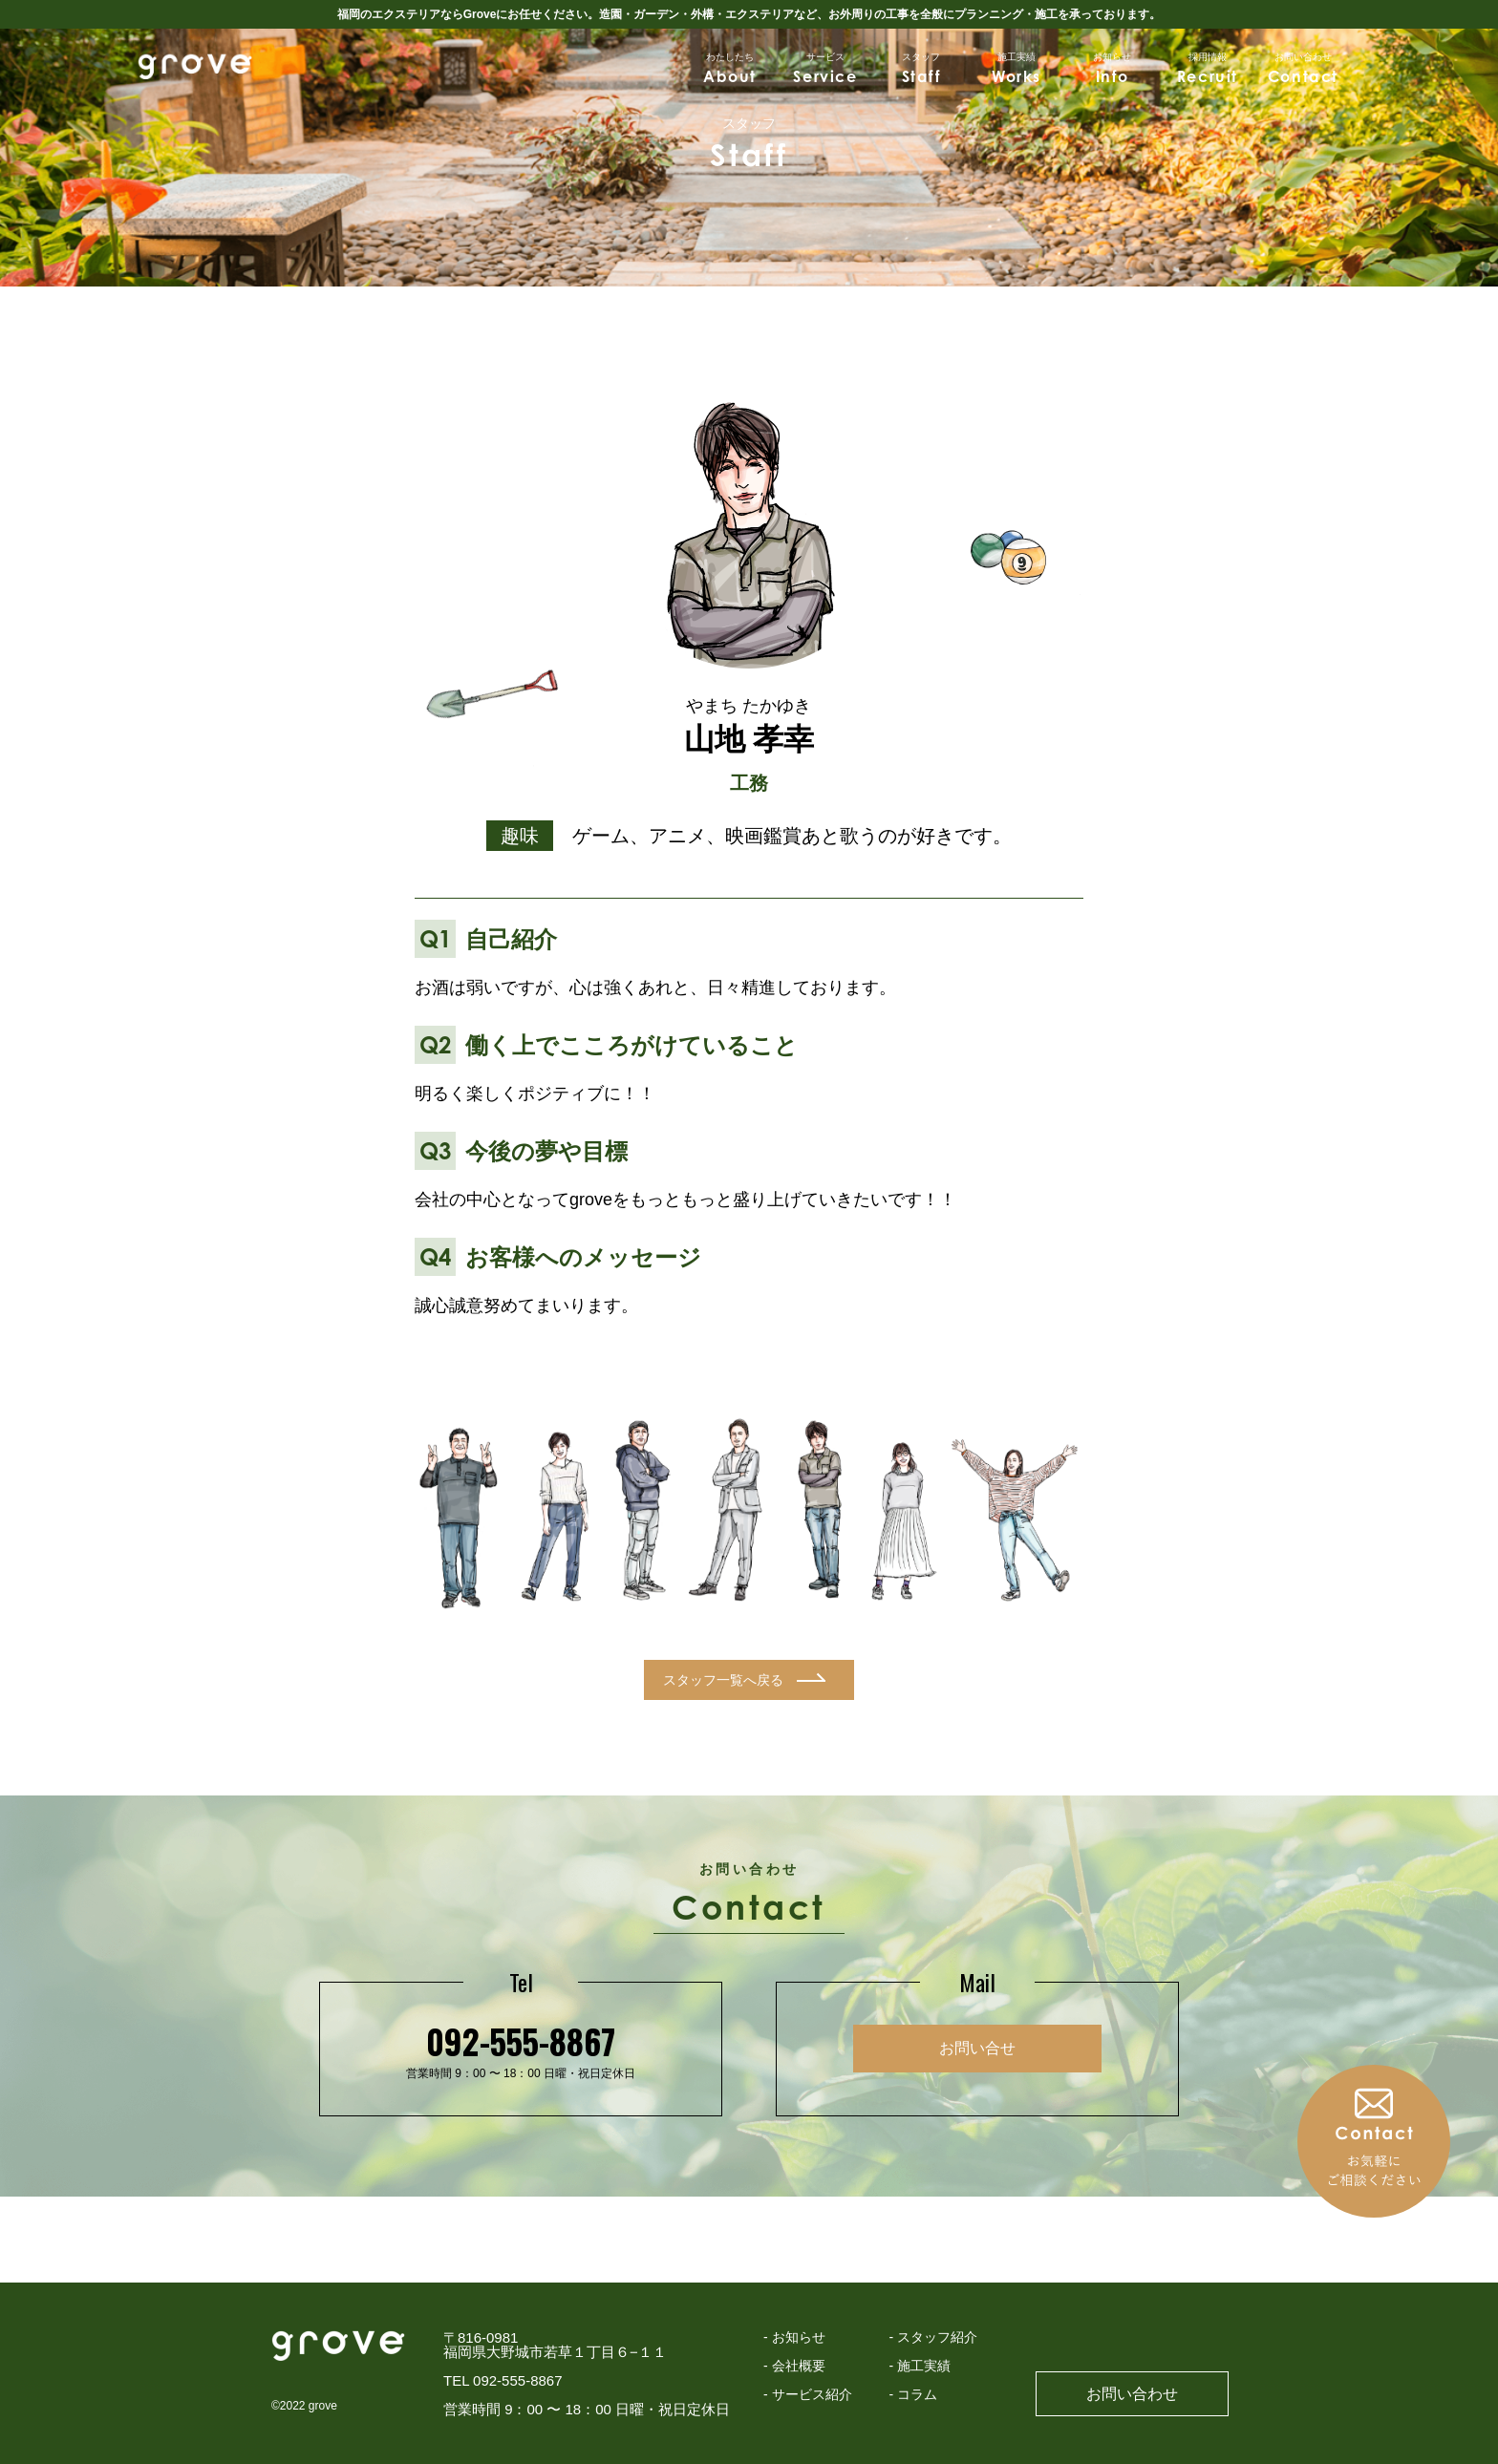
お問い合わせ (1132, 2394)
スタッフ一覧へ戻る (723, 1680)
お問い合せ (977, 2048)
